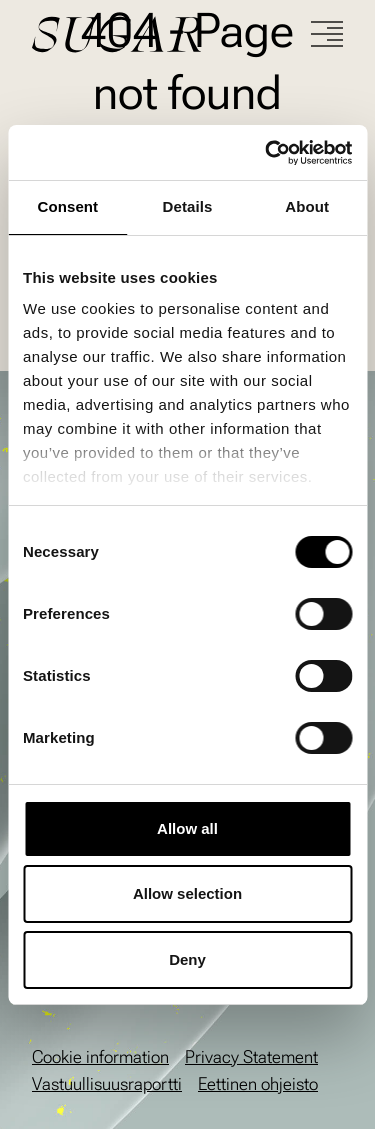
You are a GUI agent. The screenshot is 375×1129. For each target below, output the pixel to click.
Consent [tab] (67, 206)
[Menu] (327, 34)
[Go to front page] (171, 34)
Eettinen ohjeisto (258, 1083)
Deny (187, 959)
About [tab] (307, 206)
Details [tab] (188, 206)
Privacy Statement (251, 1056)
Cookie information (100, 1056)
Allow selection (187, 893)
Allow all (187, 828)
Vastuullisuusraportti (107, 1083)
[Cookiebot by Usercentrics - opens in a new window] (267, 153)
